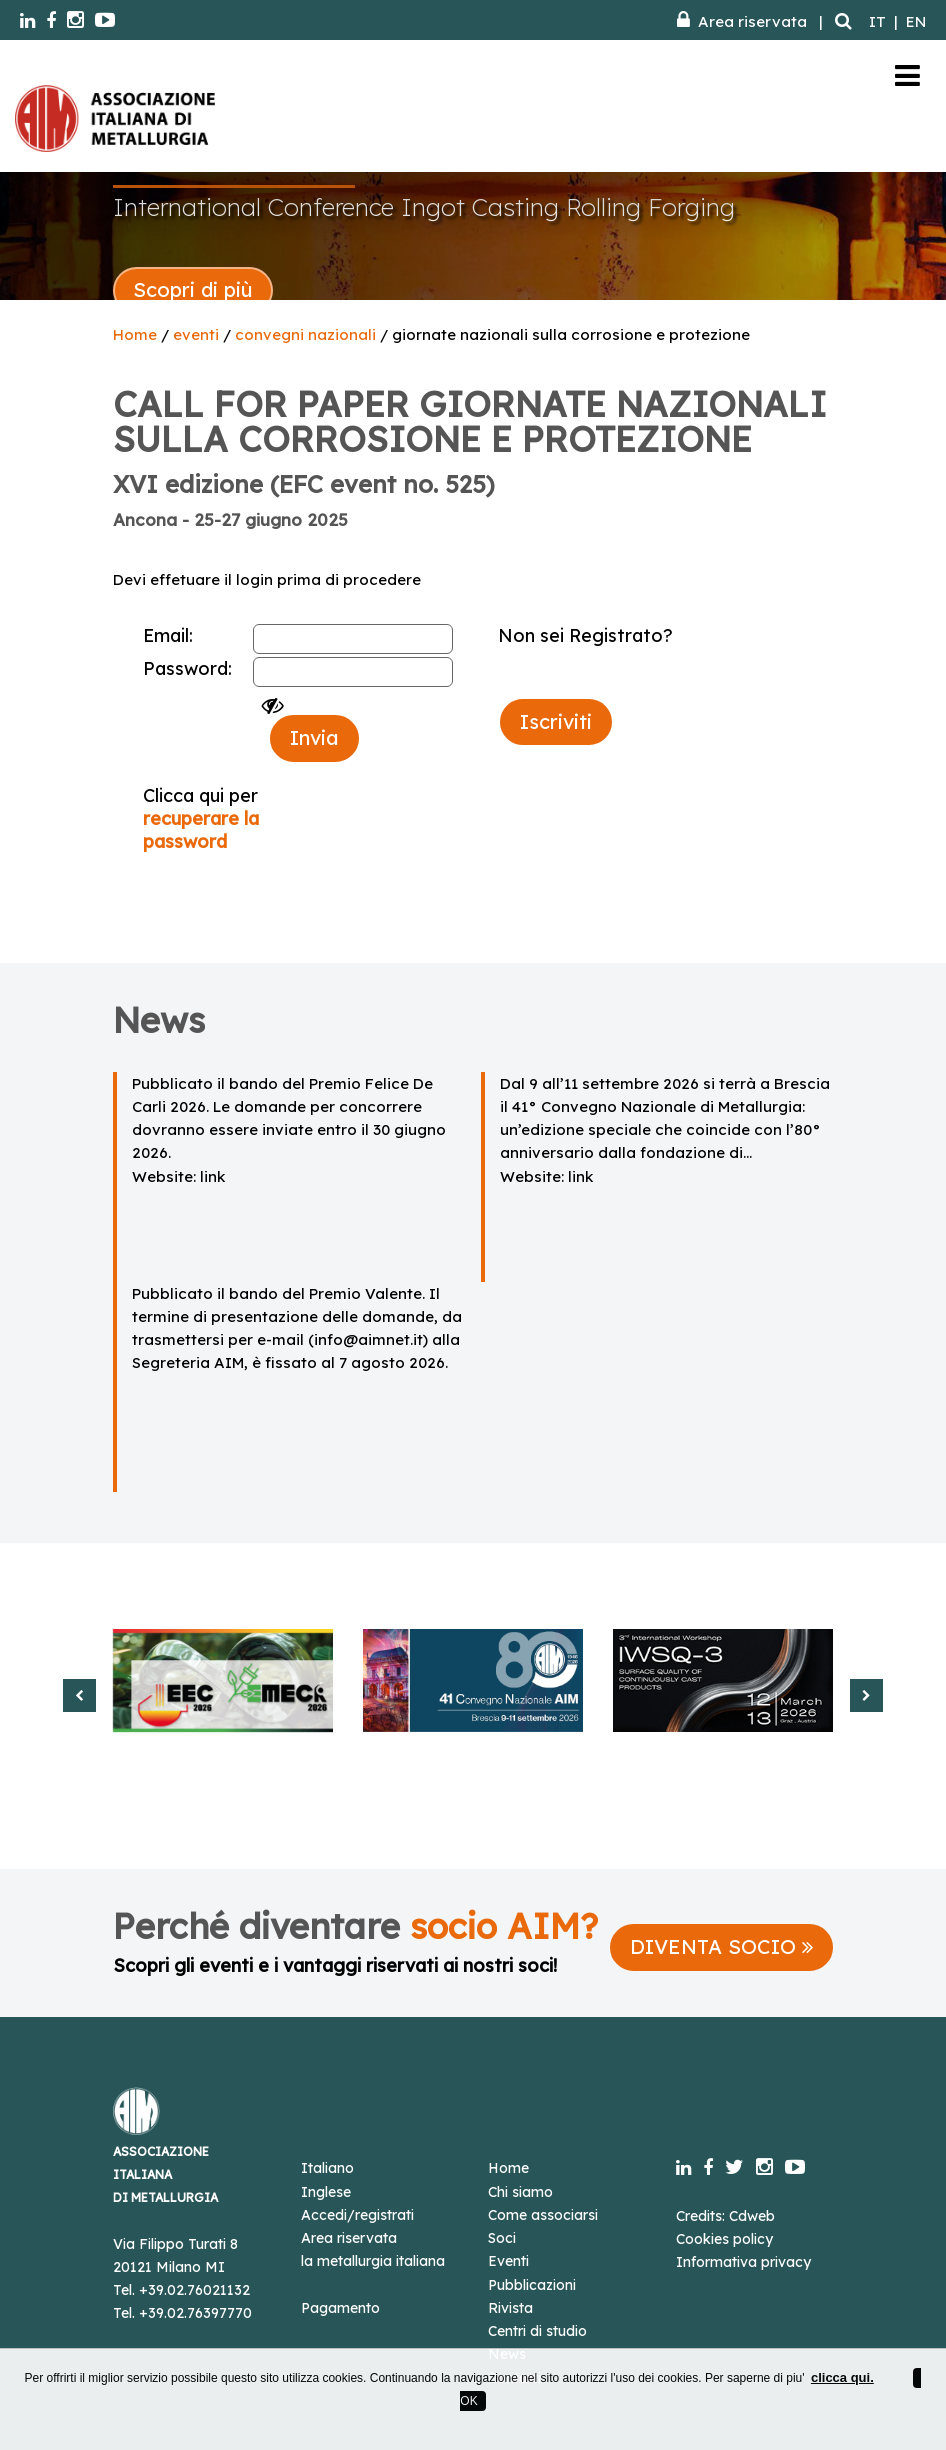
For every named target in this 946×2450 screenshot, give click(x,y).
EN (916, 21)
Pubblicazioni (532, 2285)
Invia (314, 737)
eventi (196, 334)
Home (135, 334)
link (212, 1176)
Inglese (326, 2192)
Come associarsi (543, 2215)
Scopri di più (193, 289)
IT (877, 21)
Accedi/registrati (357, 2215)
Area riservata (742, 21)
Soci (502, 2238)
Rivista (510, 2308)
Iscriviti (556, 721)
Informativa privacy (743, 2262)
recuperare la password (201, 830)
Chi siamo (520, 2192)
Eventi (508, 2261)
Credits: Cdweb (725, 2216)
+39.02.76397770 (195, 2313)
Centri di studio (537, 2331)
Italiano (327, 2168)
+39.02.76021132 (194, 2290)
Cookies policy (724, 2239)
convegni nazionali (305, 334)
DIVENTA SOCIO (721, 1946)
